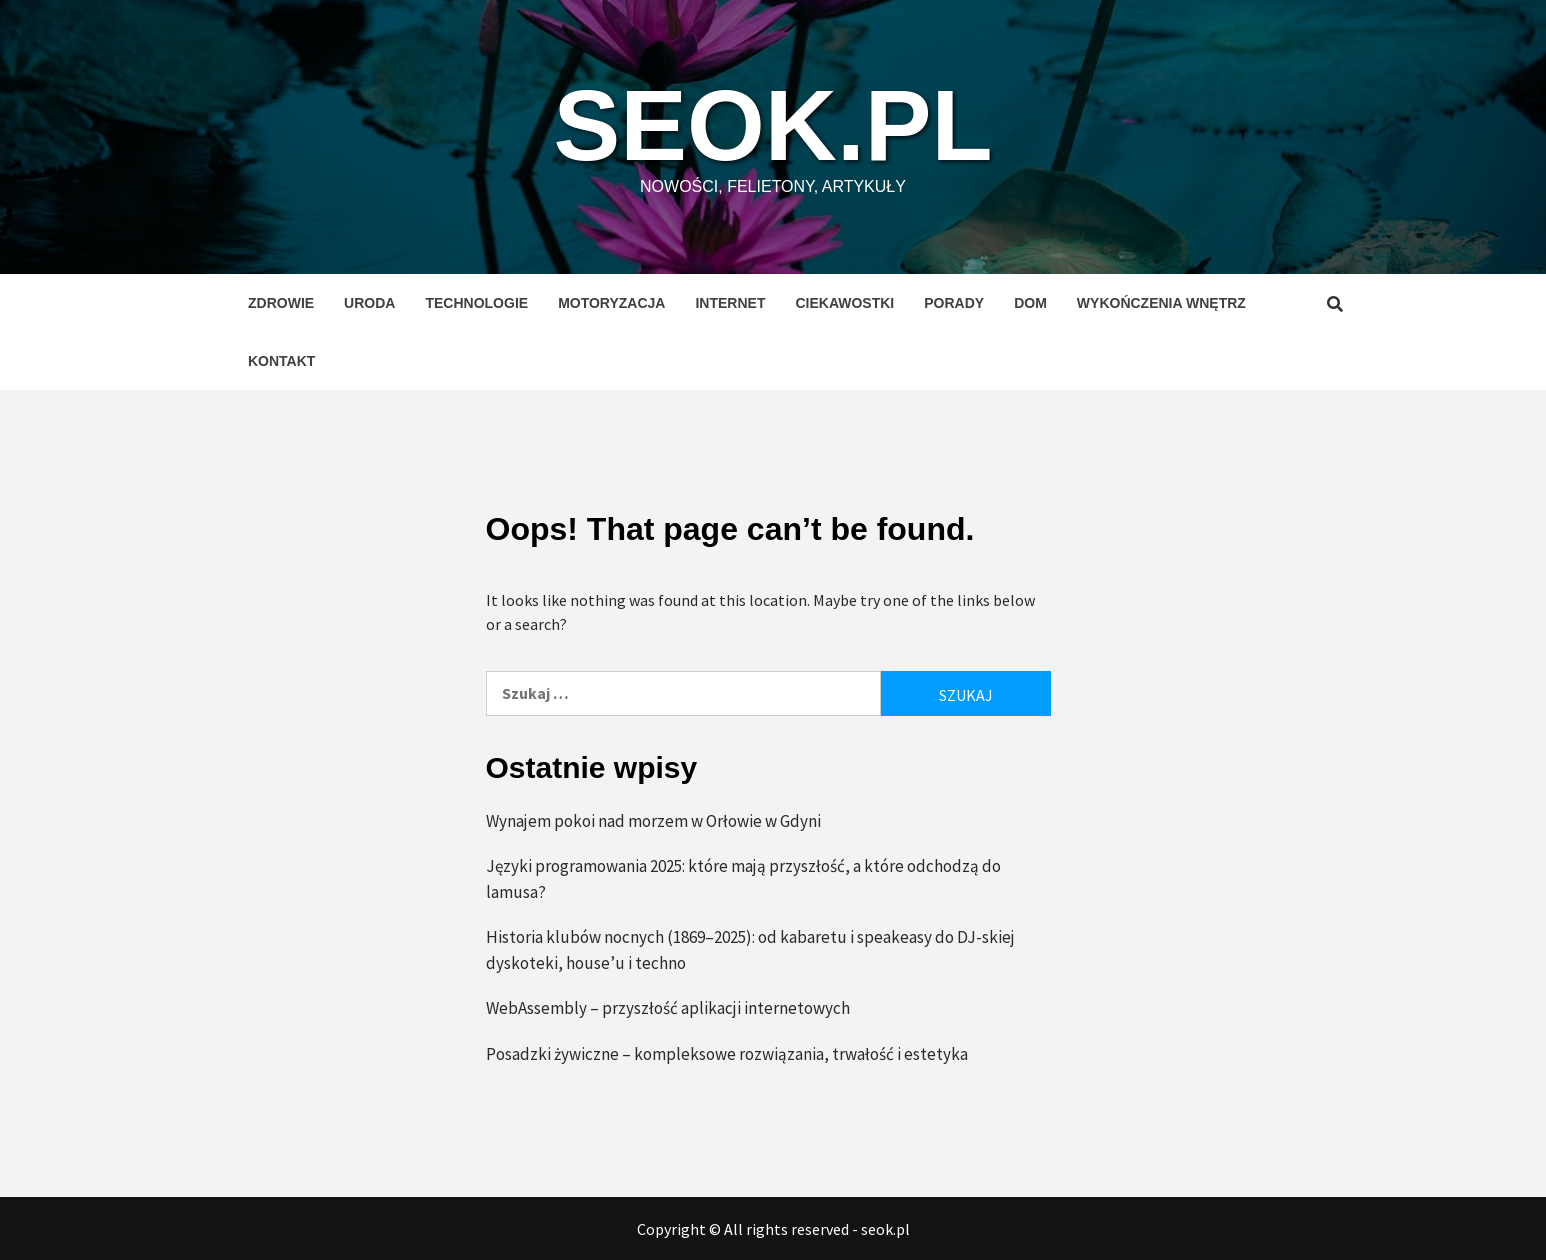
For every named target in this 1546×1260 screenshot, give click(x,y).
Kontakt (281, 361)
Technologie (476, 303)
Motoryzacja (611, 303)
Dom (1030, 303)
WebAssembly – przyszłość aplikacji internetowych (668, 1008)
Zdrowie (281, 303)
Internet (730, 303)
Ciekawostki (844, 303)
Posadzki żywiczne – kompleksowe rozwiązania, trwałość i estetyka (727, 1054)
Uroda (369, 303)
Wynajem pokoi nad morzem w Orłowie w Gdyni (653, 821)
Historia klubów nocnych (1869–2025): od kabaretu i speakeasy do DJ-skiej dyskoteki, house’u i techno (750, 950)
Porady (954, 303)
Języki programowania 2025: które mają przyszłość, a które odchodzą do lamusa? (743, 879)
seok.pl (773, 125)
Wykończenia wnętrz (1161, 303)
